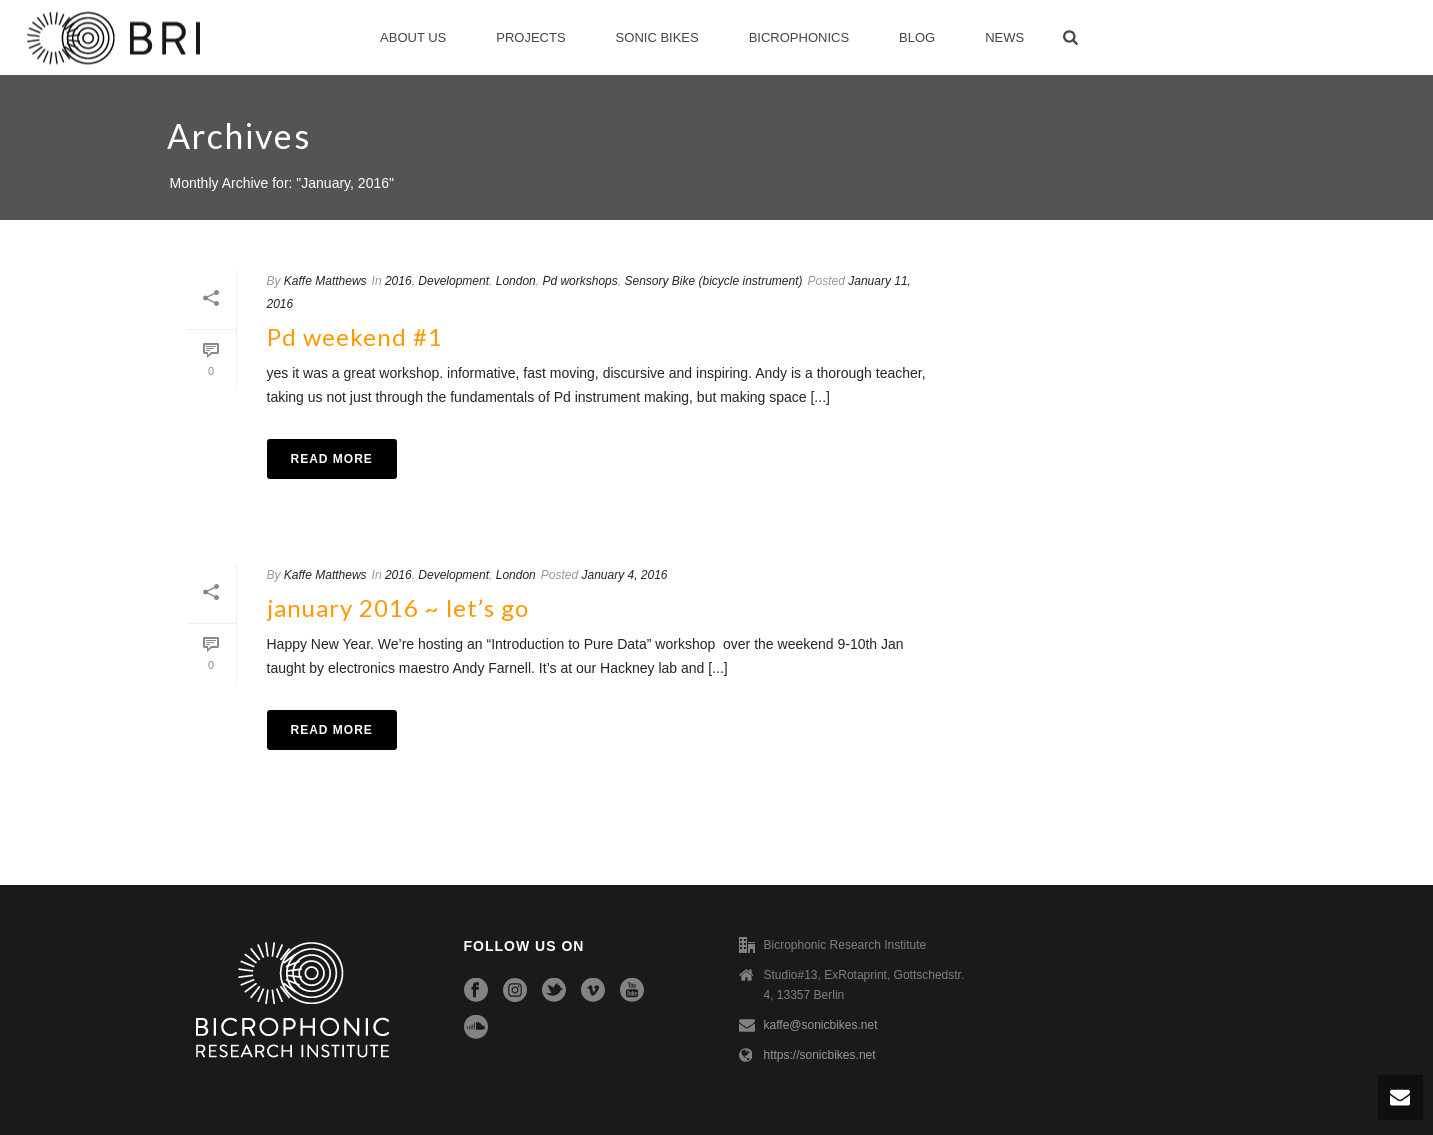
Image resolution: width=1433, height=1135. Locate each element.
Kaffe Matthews (325, 281)
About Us (413, 37)
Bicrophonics (799, 37)
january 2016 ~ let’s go (398, 607)
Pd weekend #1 (355, 336)
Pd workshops (579, 281)
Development (453, 281)
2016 (398, 281)
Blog (917, 37)
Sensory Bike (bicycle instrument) (713, 281)
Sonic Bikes (657, 37)
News (1004, 37)
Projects (530, 37)
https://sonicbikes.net (820, 1055)
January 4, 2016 (624, 575)
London (516, 281)
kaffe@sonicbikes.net (821, 1025)
